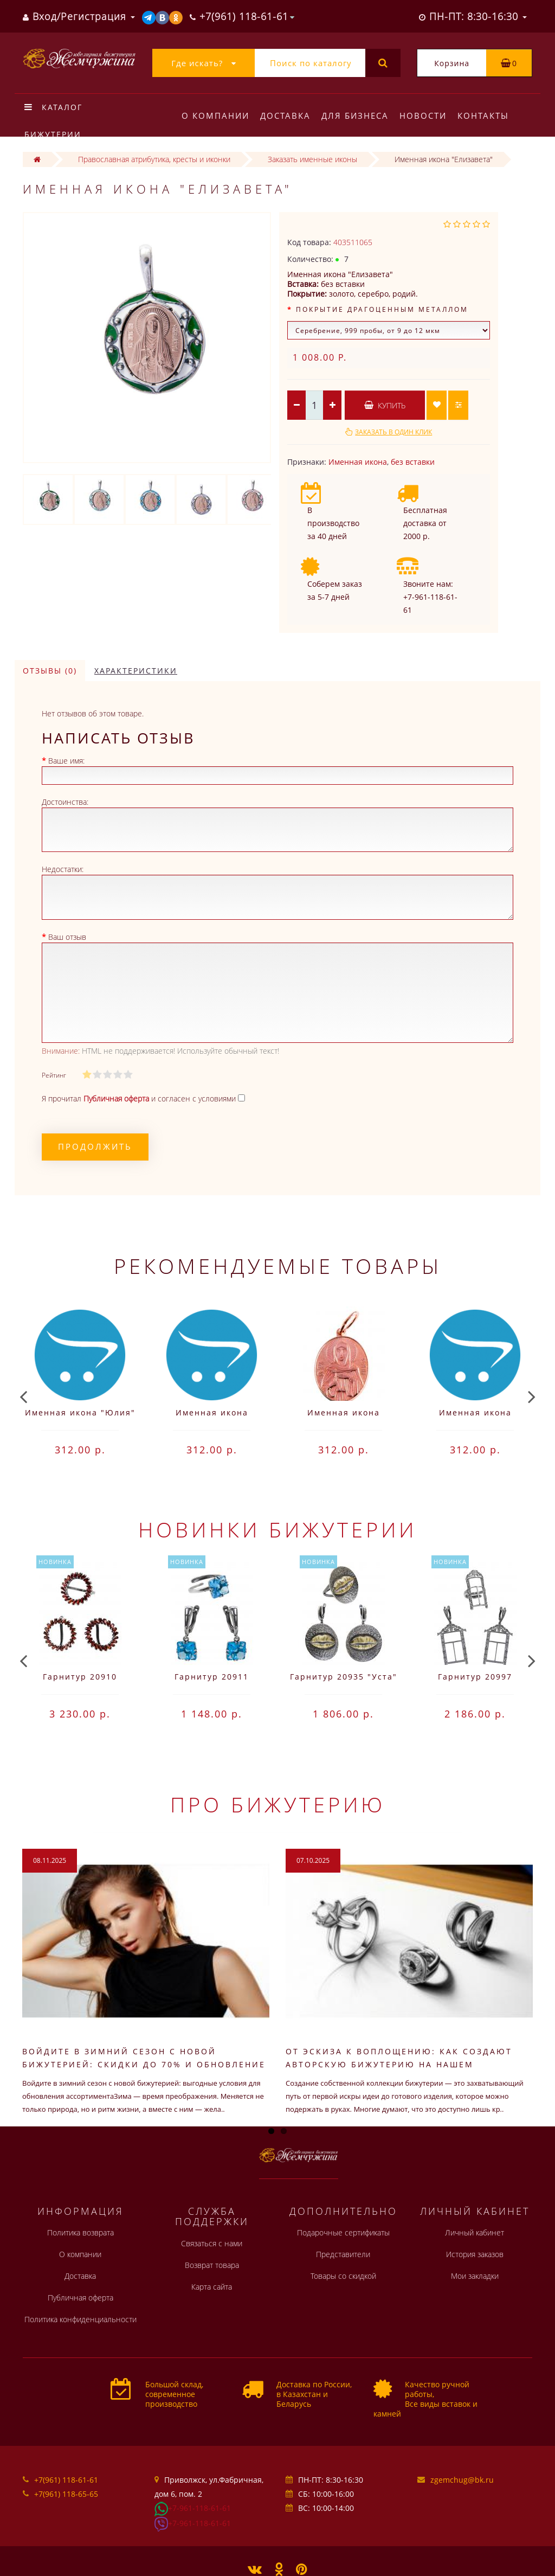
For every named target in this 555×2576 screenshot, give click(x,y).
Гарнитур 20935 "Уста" (343, 1676)
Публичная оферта (80, 2297)
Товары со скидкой (343, 2276)
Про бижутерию (277, 1804)
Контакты (489, 115)
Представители (343, 2254)
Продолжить (95, 1146)
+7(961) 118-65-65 (66, 2494)
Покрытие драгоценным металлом (382, 309)
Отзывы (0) (50, 670)
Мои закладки (475, 2276)
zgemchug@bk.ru (462, 2480)
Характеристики (135, 670)
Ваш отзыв (67, 937)
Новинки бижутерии (277, 1529)
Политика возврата (80, 2232)
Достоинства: (65, 802)
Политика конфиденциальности (80, 2319)
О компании (215, 115)
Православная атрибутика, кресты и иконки (154, 159)
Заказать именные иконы (312, 159)
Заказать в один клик (393, 432)
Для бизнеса (358, 115)
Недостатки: (62, 869)
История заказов (475, 2254)
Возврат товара (212, 2265)
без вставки (413, 462)
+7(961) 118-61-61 (66, 2480)
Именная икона (357, 462)
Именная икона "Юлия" (80, 1412)
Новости (427, 115)
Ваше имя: (66, 760)
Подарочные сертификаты (343, 2232)
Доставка (287, 115)
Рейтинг (54, 1075)
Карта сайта (211, 2287)
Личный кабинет (474, 2232)
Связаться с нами (211, 2243)
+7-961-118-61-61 (199, 2508)
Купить (384, 405)
